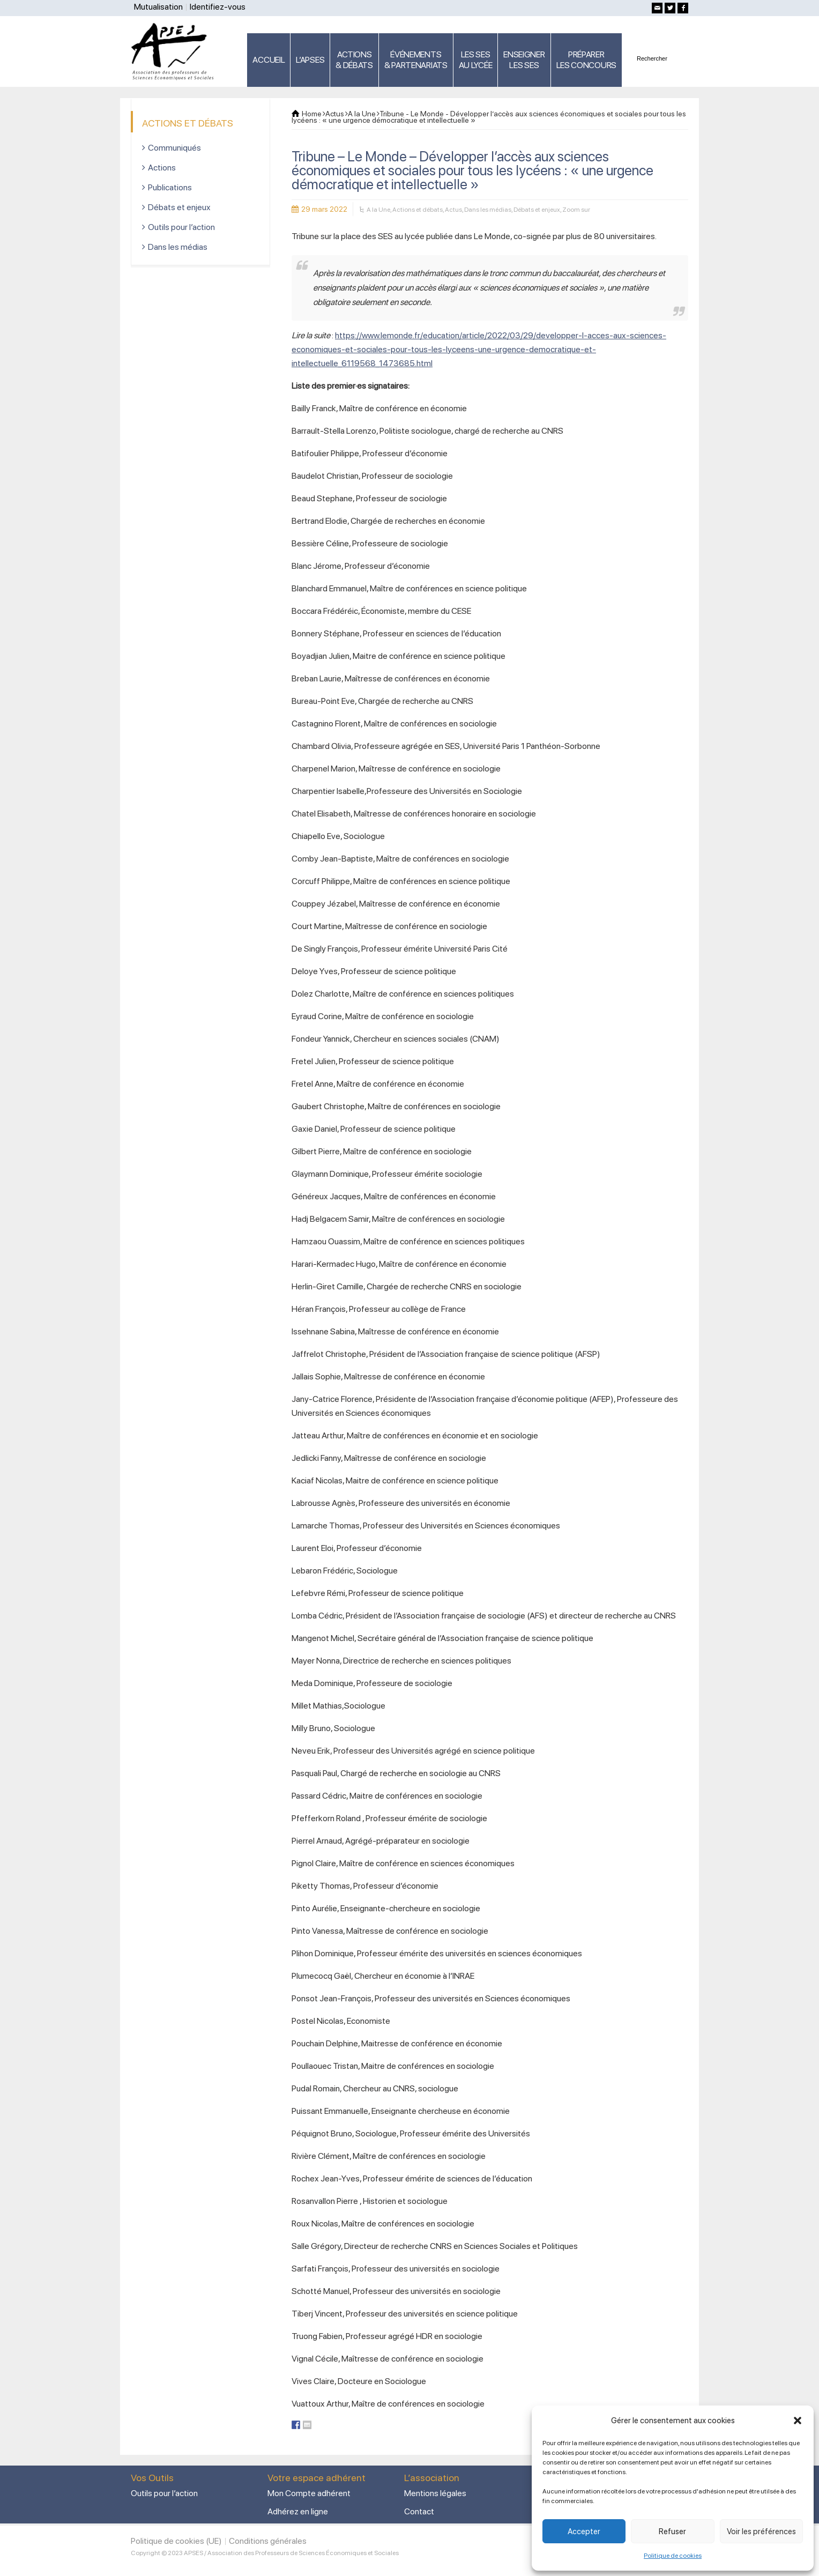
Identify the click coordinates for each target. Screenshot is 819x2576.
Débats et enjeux (536, 209)
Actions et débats (417, 209)
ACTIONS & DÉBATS (354, 59)
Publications (170, 187)
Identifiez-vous (217, 7)
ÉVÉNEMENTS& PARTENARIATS (416, 59)
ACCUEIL (268, 60)
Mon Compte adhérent (309, 2493)
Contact (419, 2511)
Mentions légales (435, 2493)
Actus (453, 209)
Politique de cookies (673, 2555)
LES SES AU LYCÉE (476, 59)
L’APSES (310, 60)
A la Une (378, 209)
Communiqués (174, 148)
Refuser (672, 2531)
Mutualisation (158, 7)
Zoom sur (576, 209)
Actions (162, 167)
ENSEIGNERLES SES (524, 59)
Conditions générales (268, 2541)
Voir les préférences (761, 2531)
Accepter (584, 2531)
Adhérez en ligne (297, 2511)
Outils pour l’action (181, 227)
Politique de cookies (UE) (176, 2541)
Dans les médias (487, 209)
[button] (797, 2420)
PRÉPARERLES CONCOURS (586, 59)
